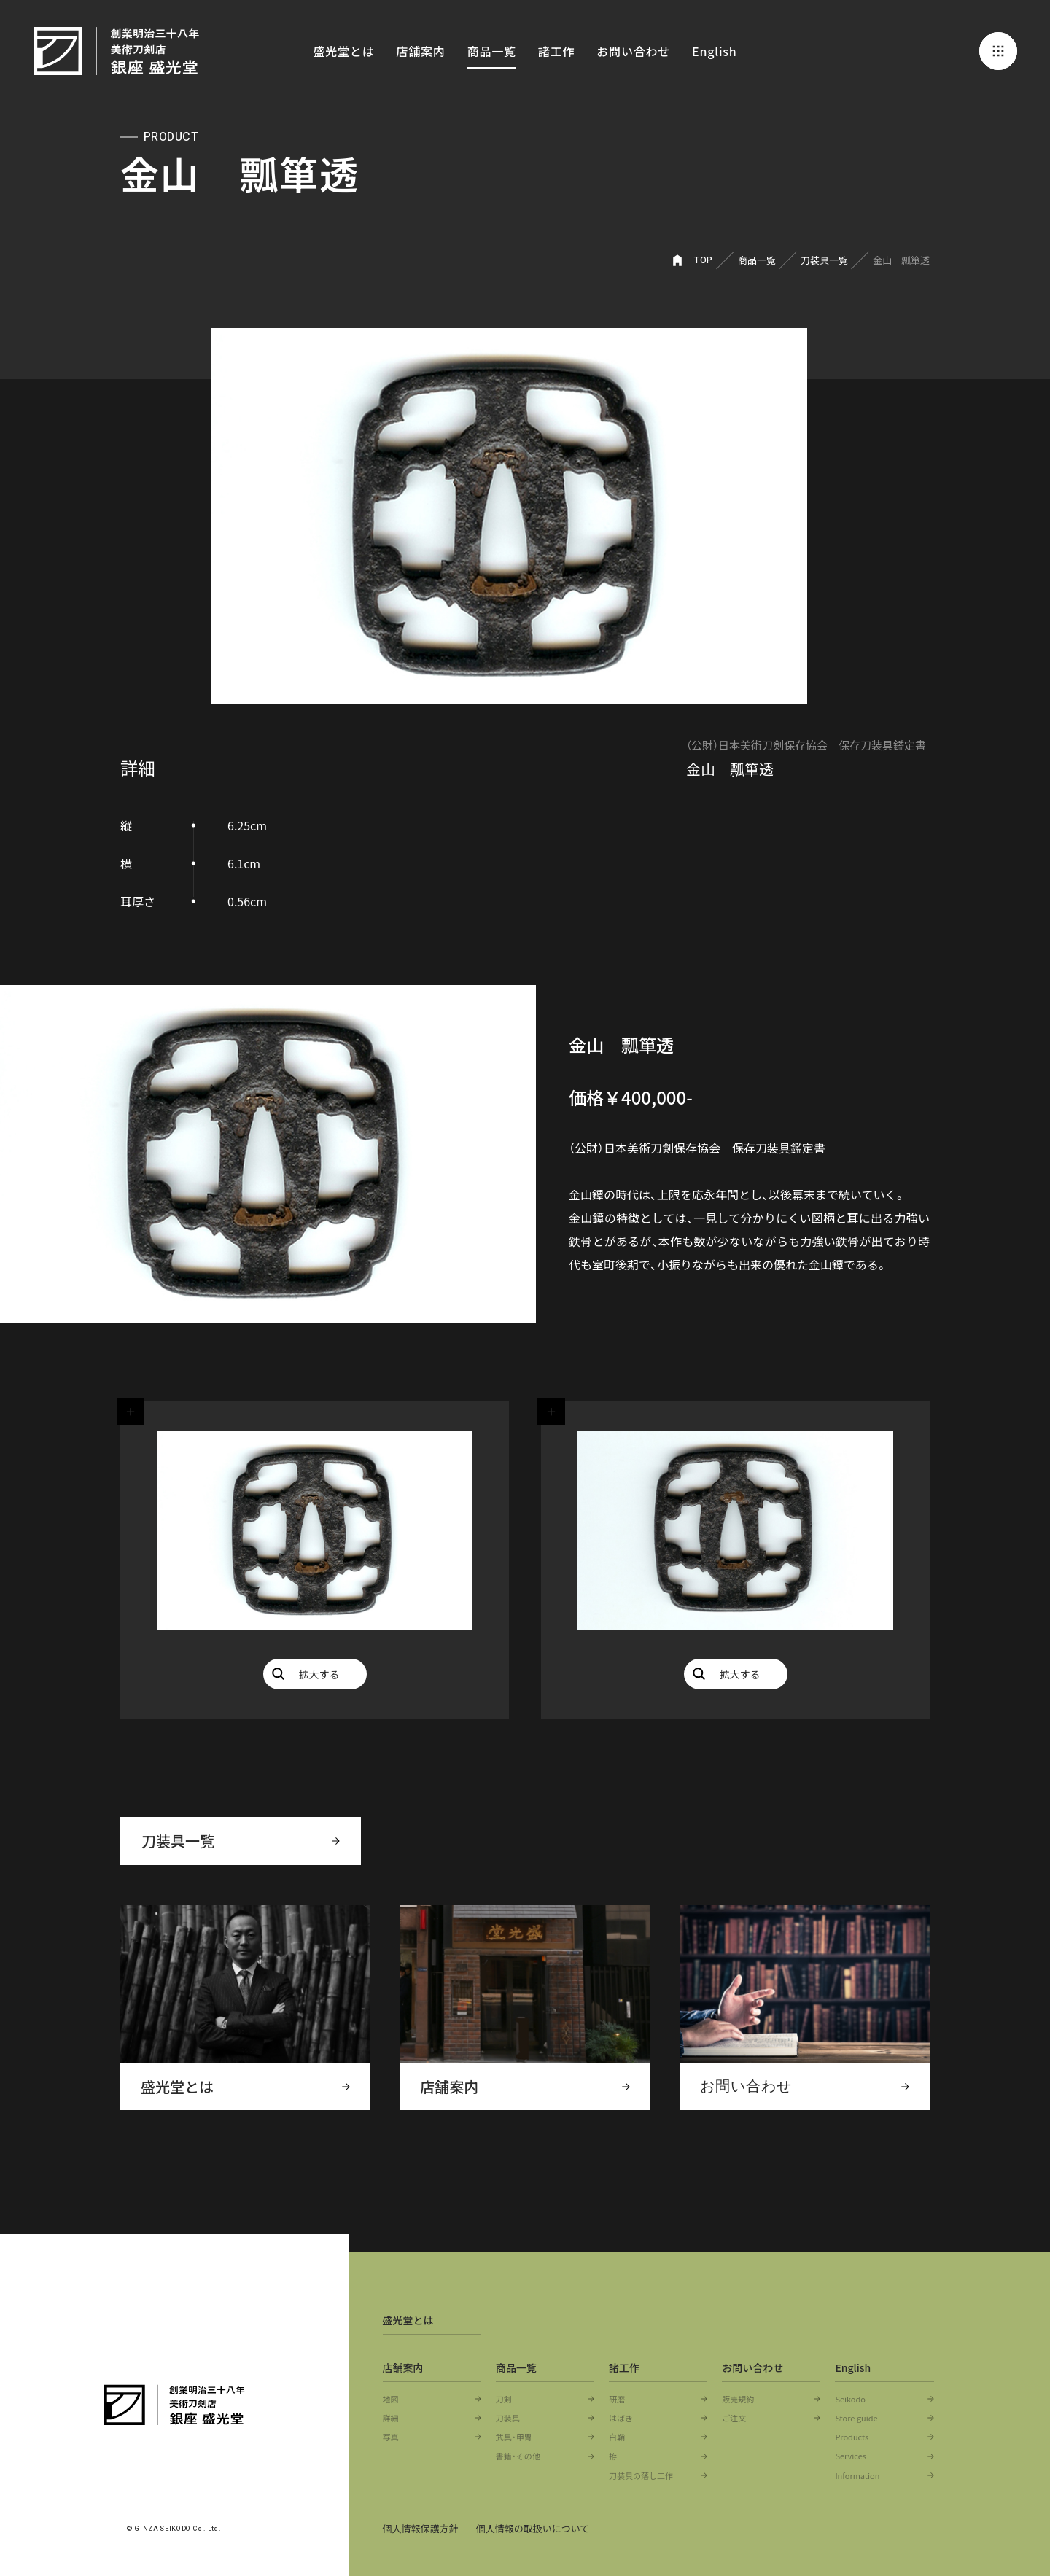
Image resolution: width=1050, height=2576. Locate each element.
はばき (621, 2418)
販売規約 (738, 2399)
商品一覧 (491, 51)
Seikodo (850, 2399)
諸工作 (556, 51)
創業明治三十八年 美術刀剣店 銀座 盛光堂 (117, 51)
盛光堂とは (343, 51)
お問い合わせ (633, 51)
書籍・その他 (518, 2456)
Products (851, 2437)
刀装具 (508, 2418)
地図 (391, 2399)
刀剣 (504, 2399)
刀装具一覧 (824, 260)
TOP (703, 260)
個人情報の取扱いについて (534, 2528)
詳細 (391, 2418)
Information (857, 2475)
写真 (391, 2437)
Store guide (856, 2418)
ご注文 (734, 2418)
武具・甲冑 (514, 2437)
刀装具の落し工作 (641, 2475)
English (714, 51)
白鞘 (617, 2437)
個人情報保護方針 (421, 2528)
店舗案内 (420, 51)
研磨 (617, 2399)
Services (850, 2456)
